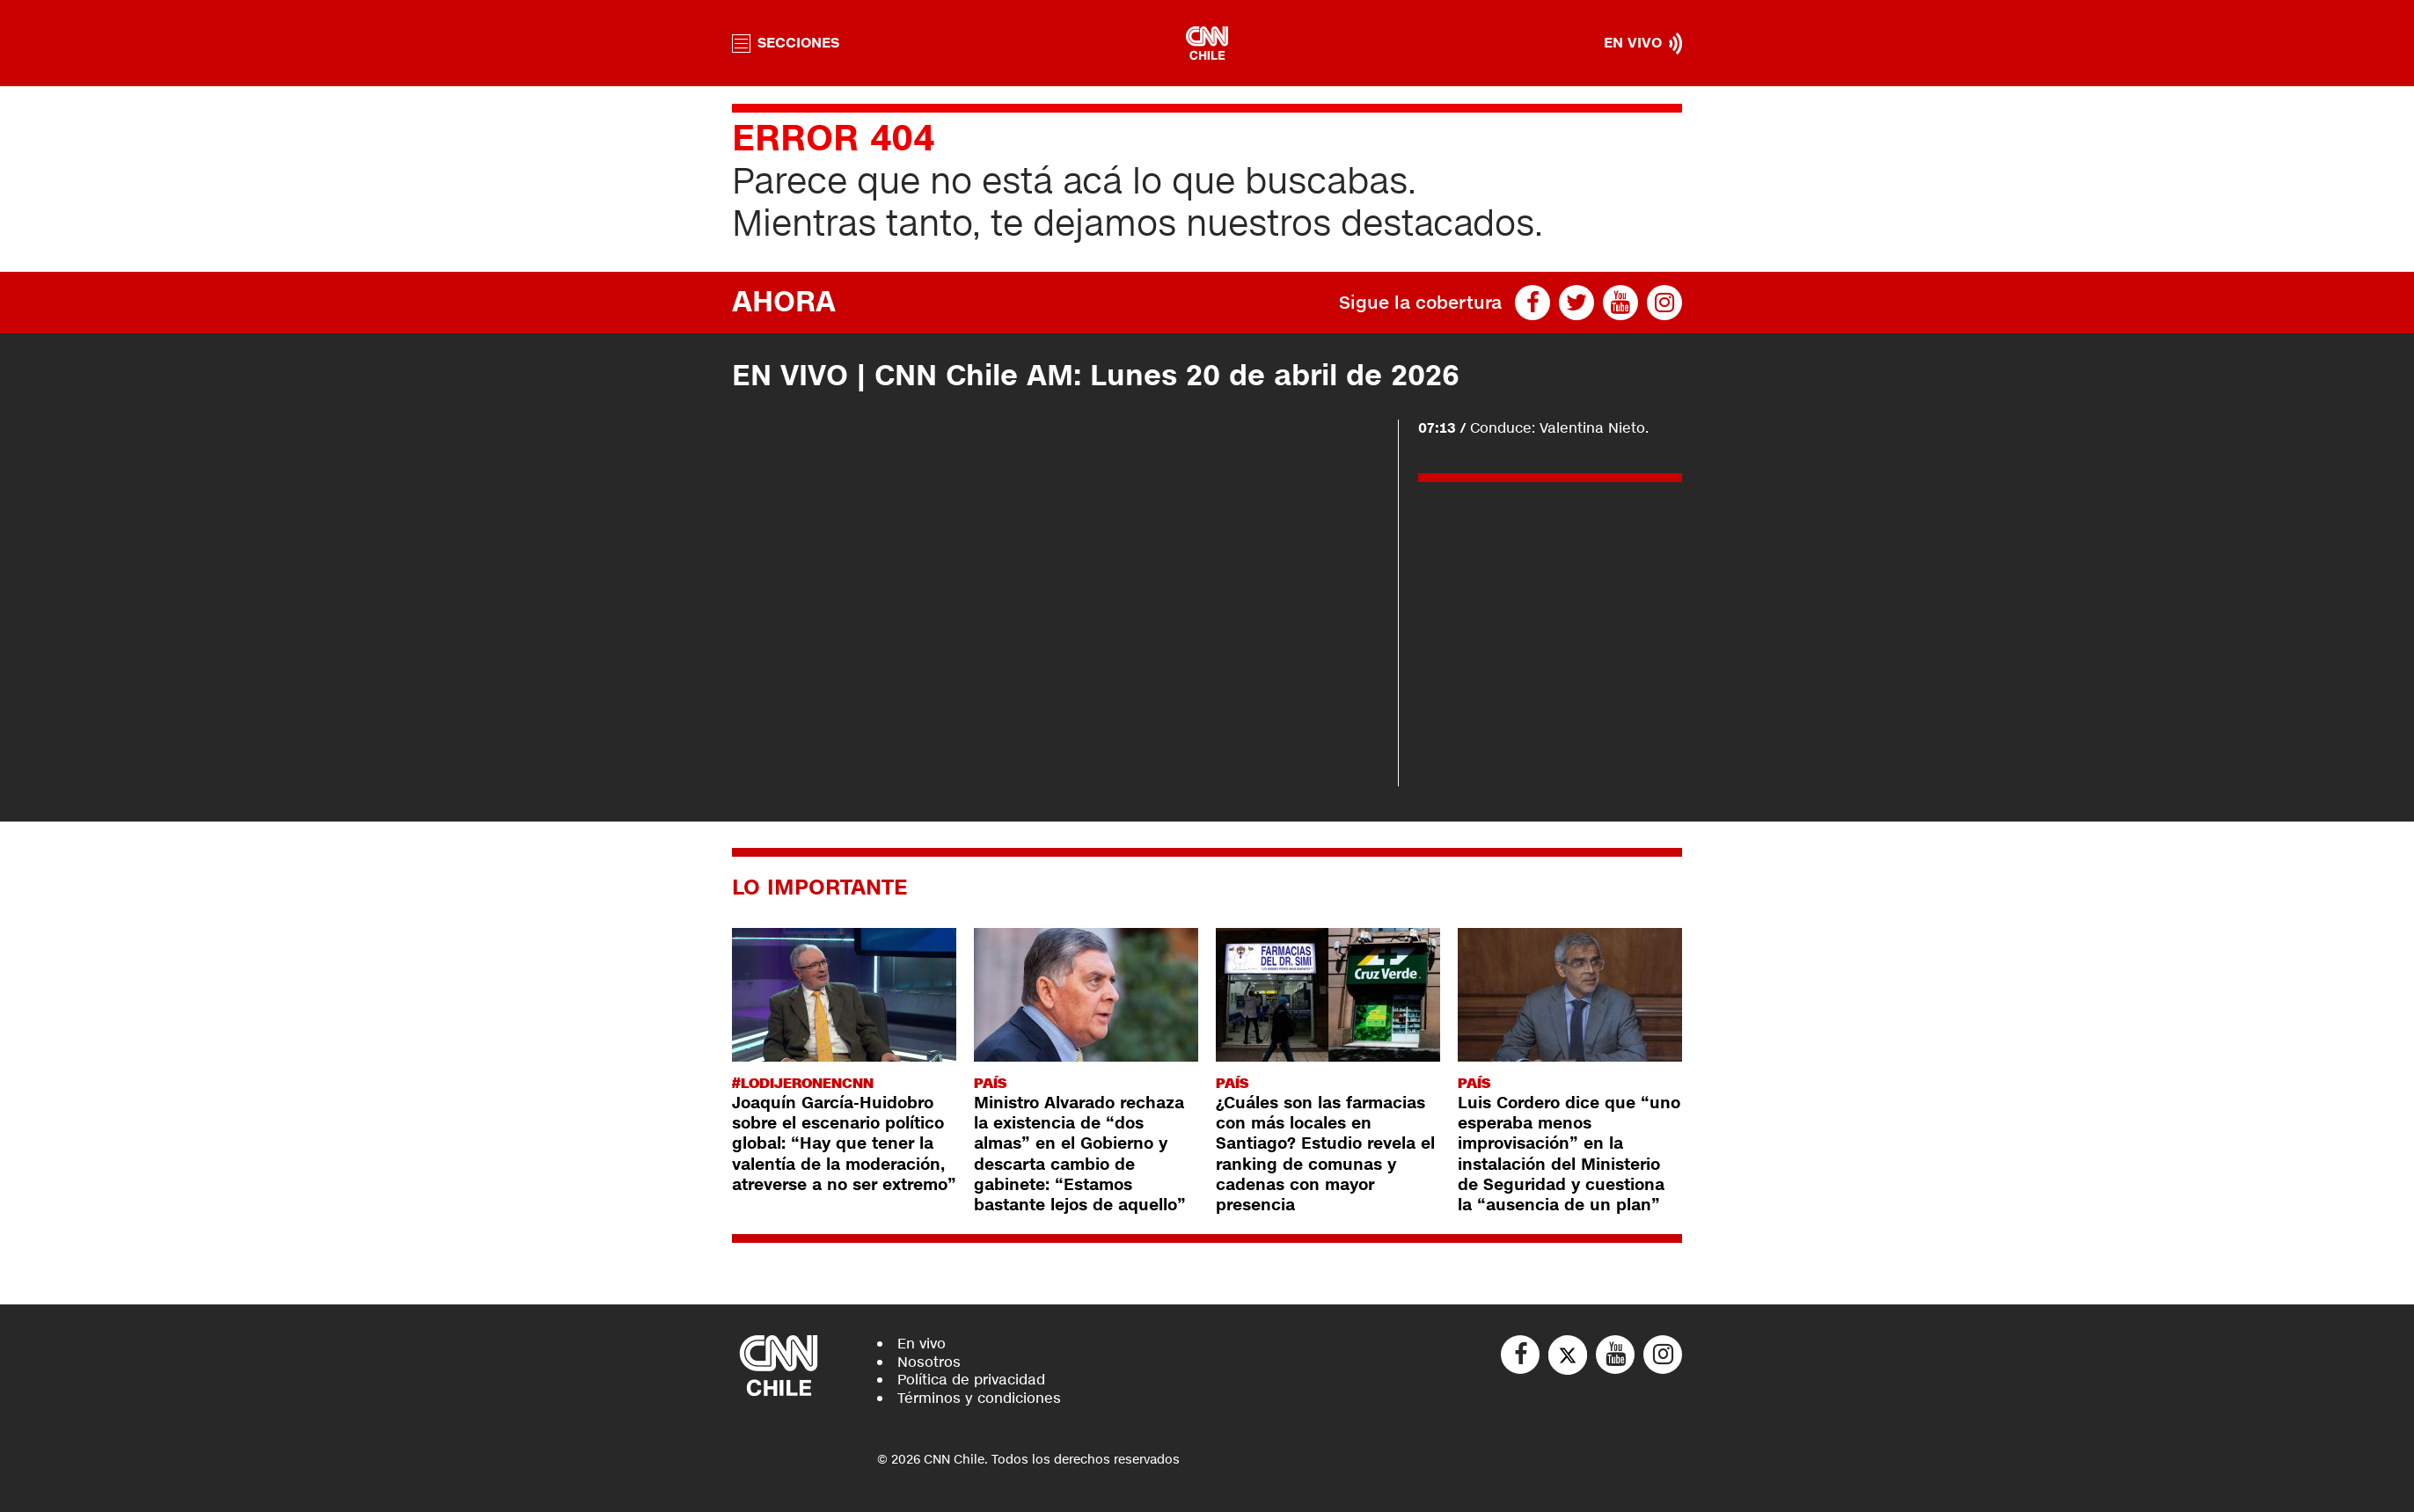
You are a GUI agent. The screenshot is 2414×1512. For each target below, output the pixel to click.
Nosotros (929, 1362)
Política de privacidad (971, 1380)
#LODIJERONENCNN (803, 1083)
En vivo (921, 1343)
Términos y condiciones (979, 1398)
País (990, 1083)
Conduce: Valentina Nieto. (1533, 428)
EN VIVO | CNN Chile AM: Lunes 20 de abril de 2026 (1095, 376)
